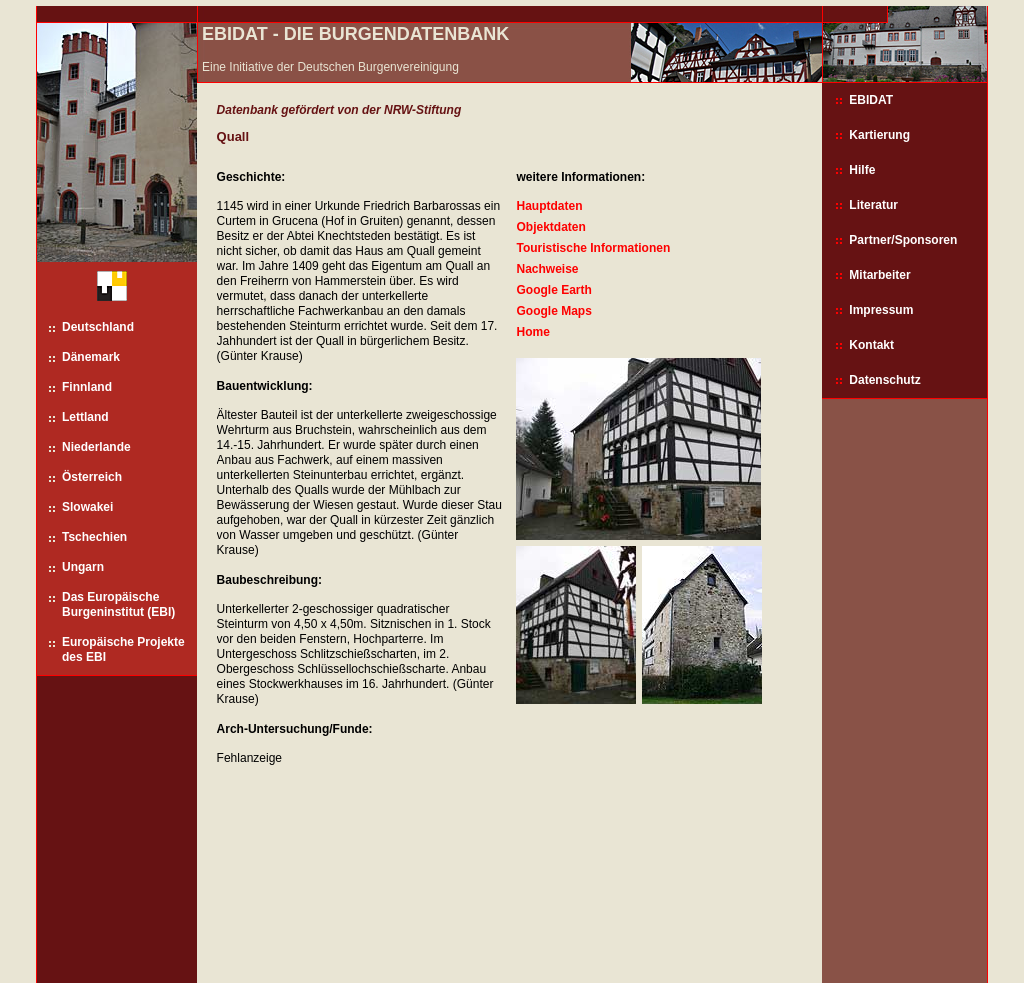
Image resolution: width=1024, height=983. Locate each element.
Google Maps (553, 311)
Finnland (87, 387)
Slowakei (87, 507)
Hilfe (862, 170)
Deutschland (98, 327)
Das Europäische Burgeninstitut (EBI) (118, 604)
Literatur (873, 205)
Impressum (881, 310)
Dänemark (91, 357)
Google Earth (553, 290)
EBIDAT (871, 100)
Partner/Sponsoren (903, 240)
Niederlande (96, 447)
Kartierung (879, 135)
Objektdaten (550, 227)
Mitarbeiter (879, 275)
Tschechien (94, 537)
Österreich (92, 477)
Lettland (85, 417)
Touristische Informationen (593, 248)
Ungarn (83, 567)
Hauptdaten (549, 206)
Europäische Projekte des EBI (123, 649)
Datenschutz (884, 380)
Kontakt (871, 345)
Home (532, 332)
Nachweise (547, 269)
